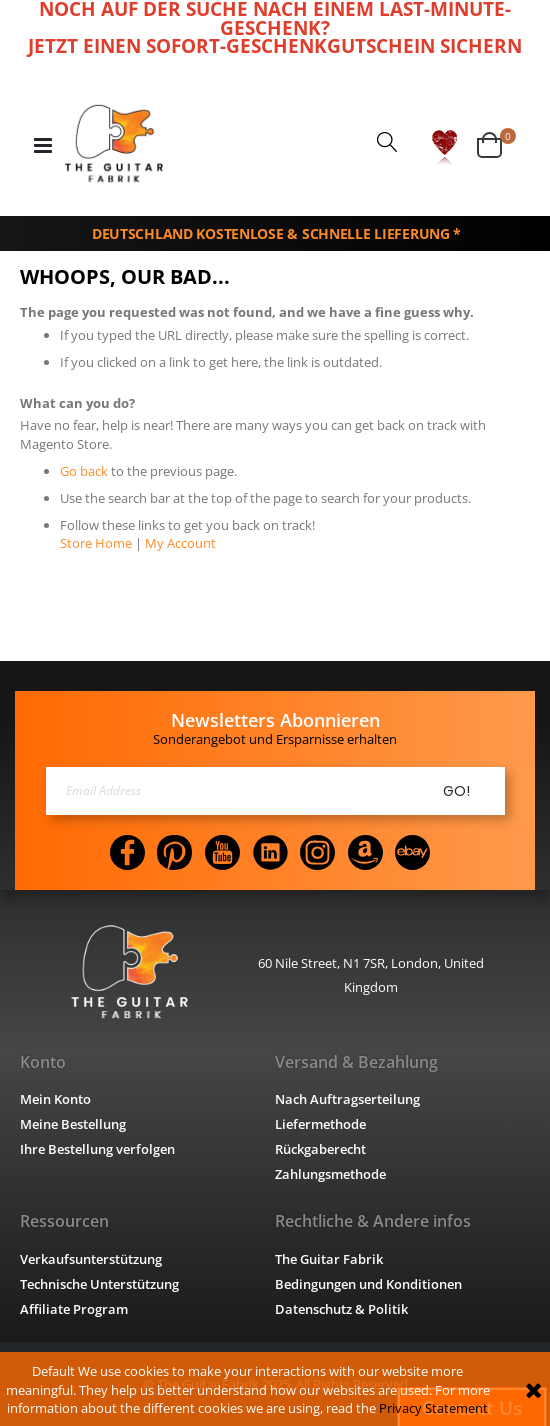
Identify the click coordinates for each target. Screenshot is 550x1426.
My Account (173, 541)
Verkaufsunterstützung (96, 1258)
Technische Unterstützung (106, 1283)
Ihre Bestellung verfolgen (102, 1149)
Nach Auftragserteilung (352, 1099)
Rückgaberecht (326, 1149)
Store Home (94, 541)
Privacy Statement (392, 1407)
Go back (84, 469)
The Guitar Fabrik (331, 1258)
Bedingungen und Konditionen (375, 1283)
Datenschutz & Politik (344, 1308)
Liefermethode (323, 1124)
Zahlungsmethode (336, 1174)
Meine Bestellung (76, 1124)
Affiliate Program (76, 1308)
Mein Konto (57, 1099)
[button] (444, 145)
